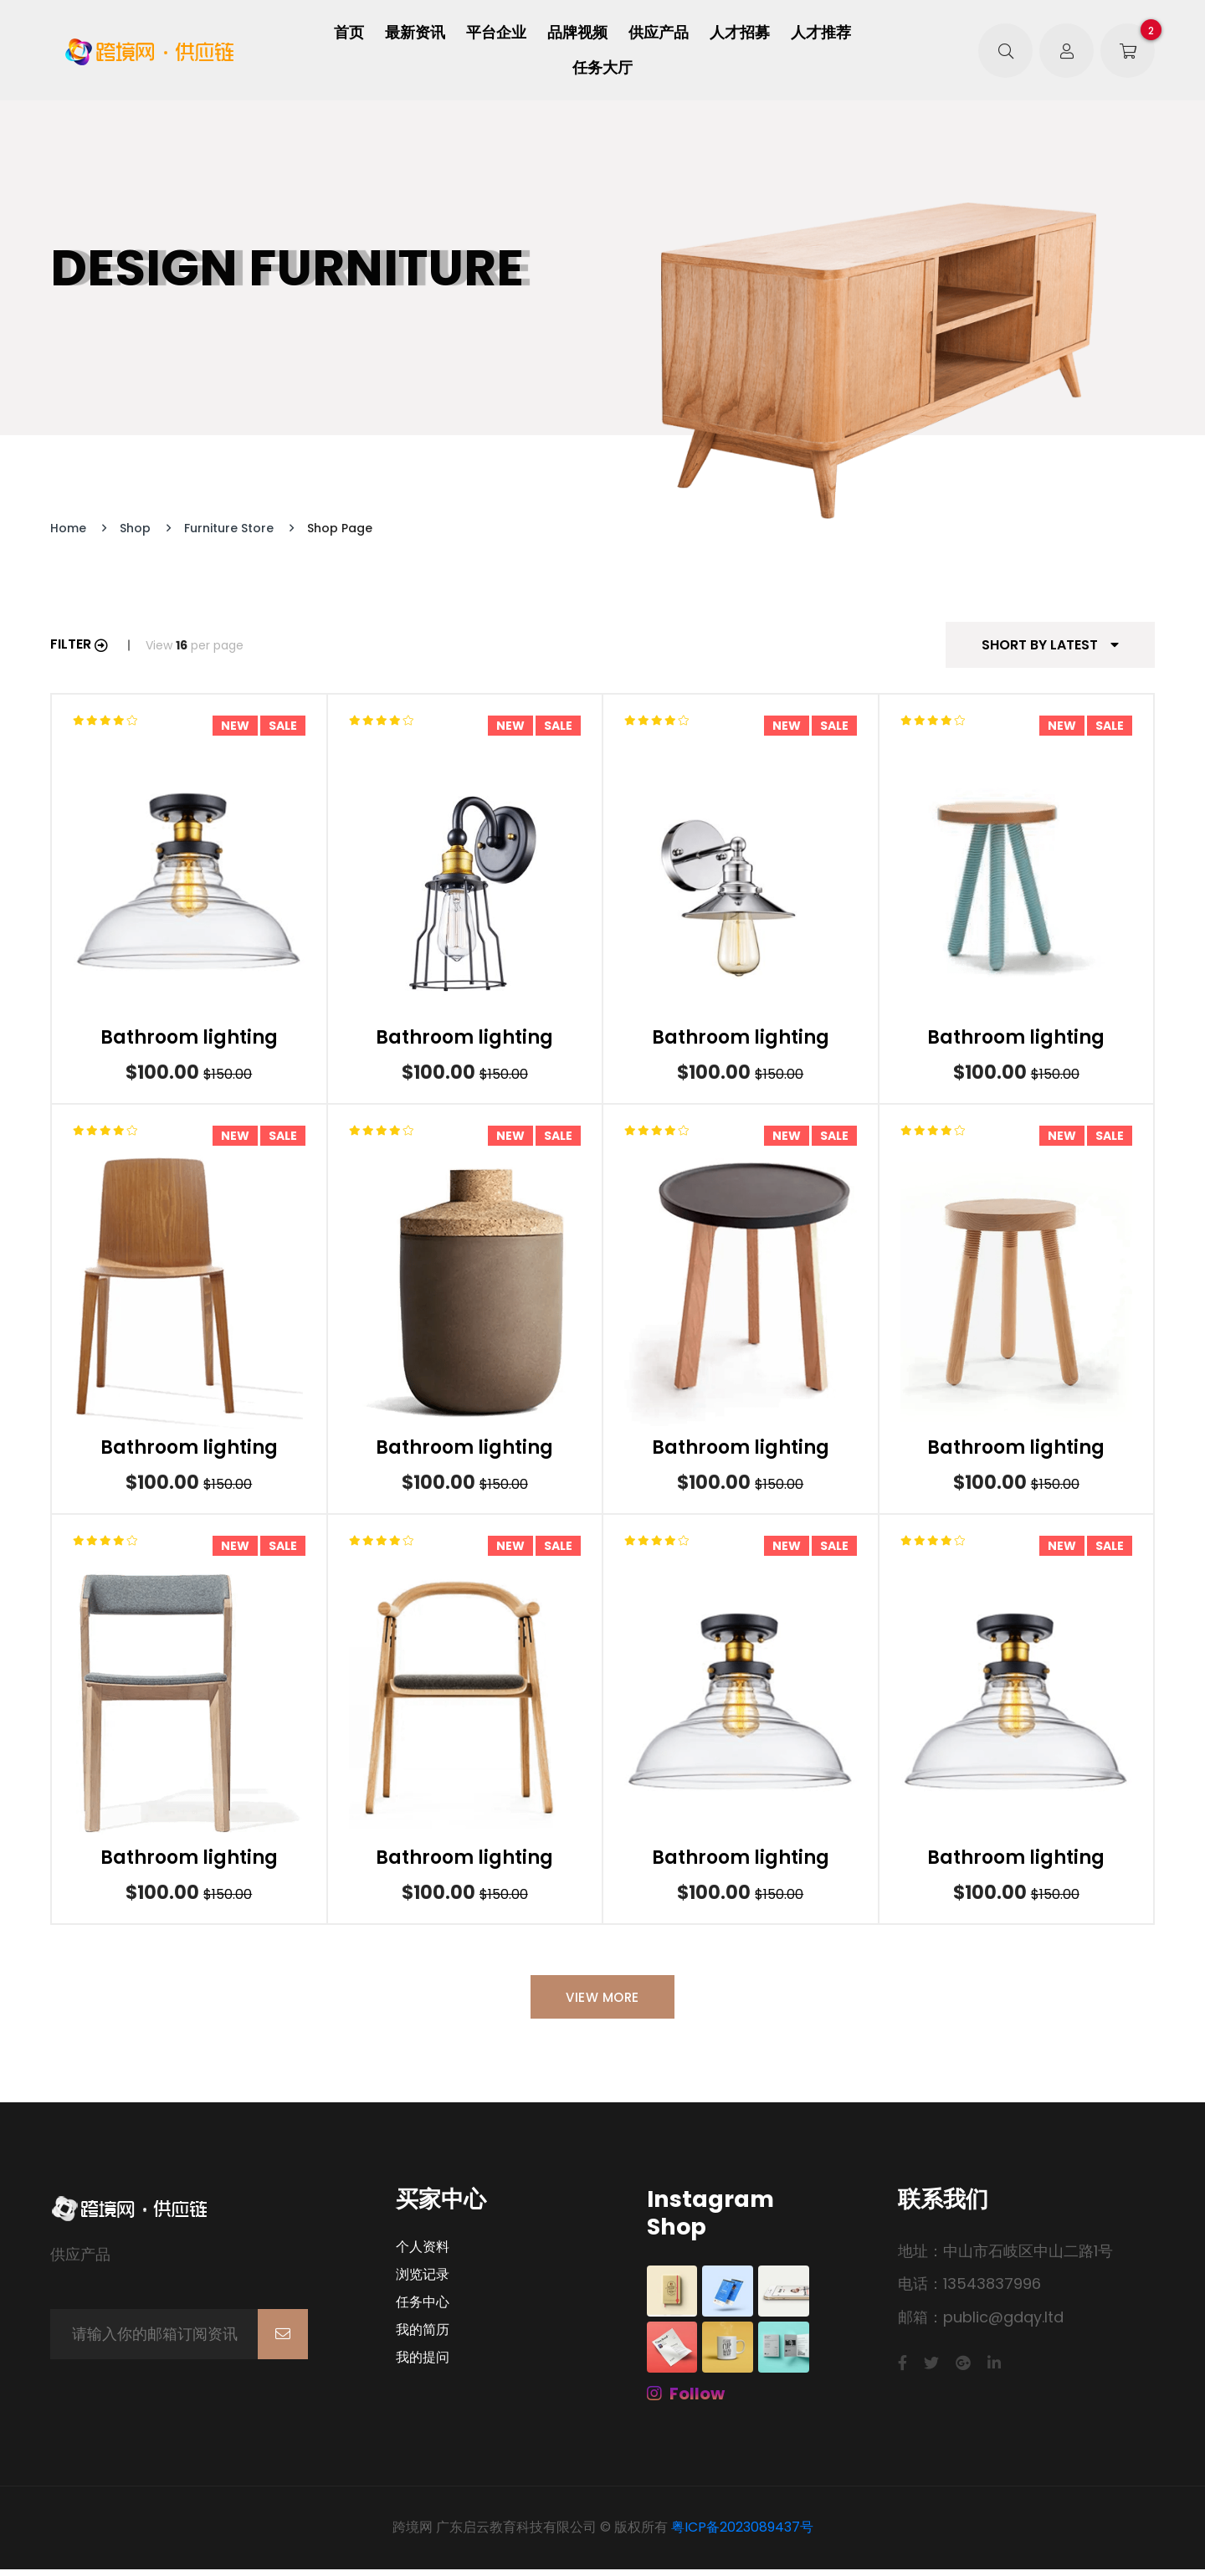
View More (602, 2000)
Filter (79, 644)
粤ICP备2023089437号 (742, 2533)
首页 (349, 32)
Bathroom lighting (189, 1038)
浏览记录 (422, 2280)
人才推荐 (821, 32)
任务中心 (422, 2308)
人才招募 (740, 32)
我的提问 (422, 2363)
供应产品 (658, 32)
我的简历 (422, 2336)
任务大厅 (602, 67)
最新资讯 (415, 32)
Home (68, 528)
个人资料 (422, 2253)
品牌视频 (577, 32)
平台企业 (496, 32)
